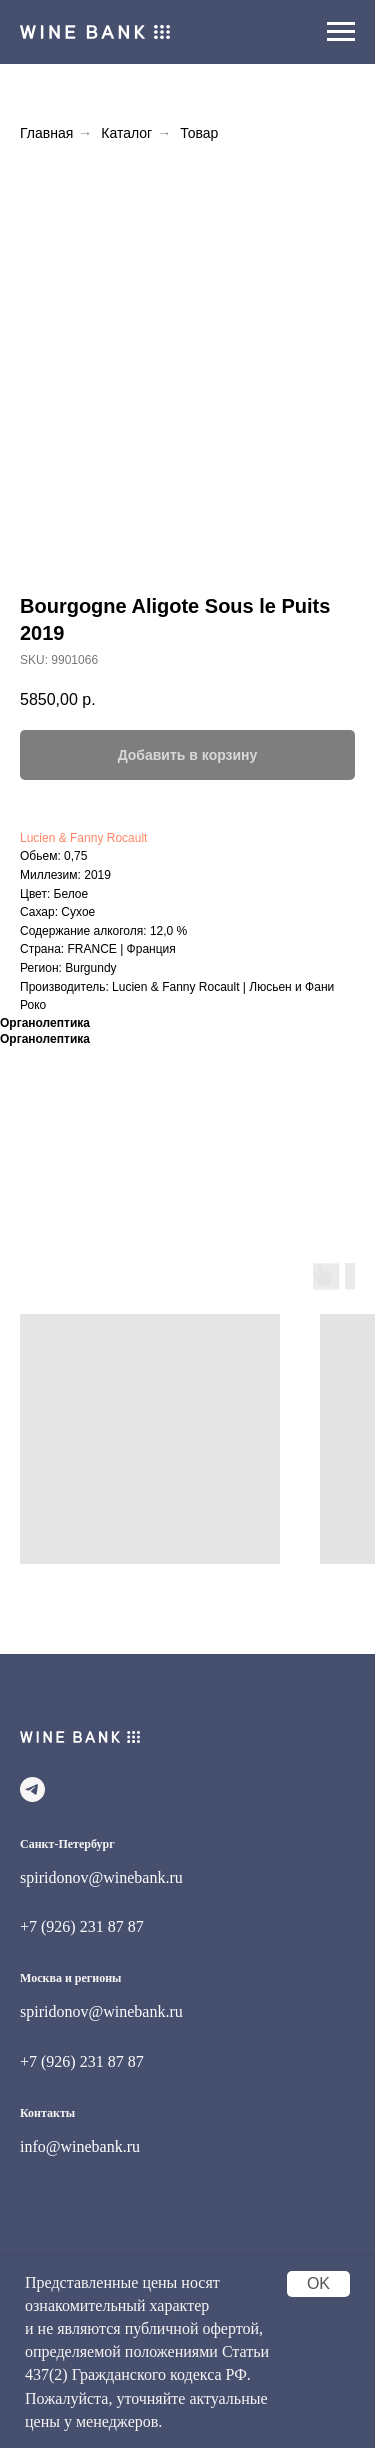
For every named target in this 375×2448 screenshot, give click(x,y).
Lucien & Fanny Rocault (83, 838)
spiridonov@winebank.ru (101, 1877)
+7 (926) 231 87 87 (82, 1926)
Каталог (126, 133)
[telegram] (32, 1789)
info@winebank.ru (80, 2146)
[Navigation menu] (341, 32)
